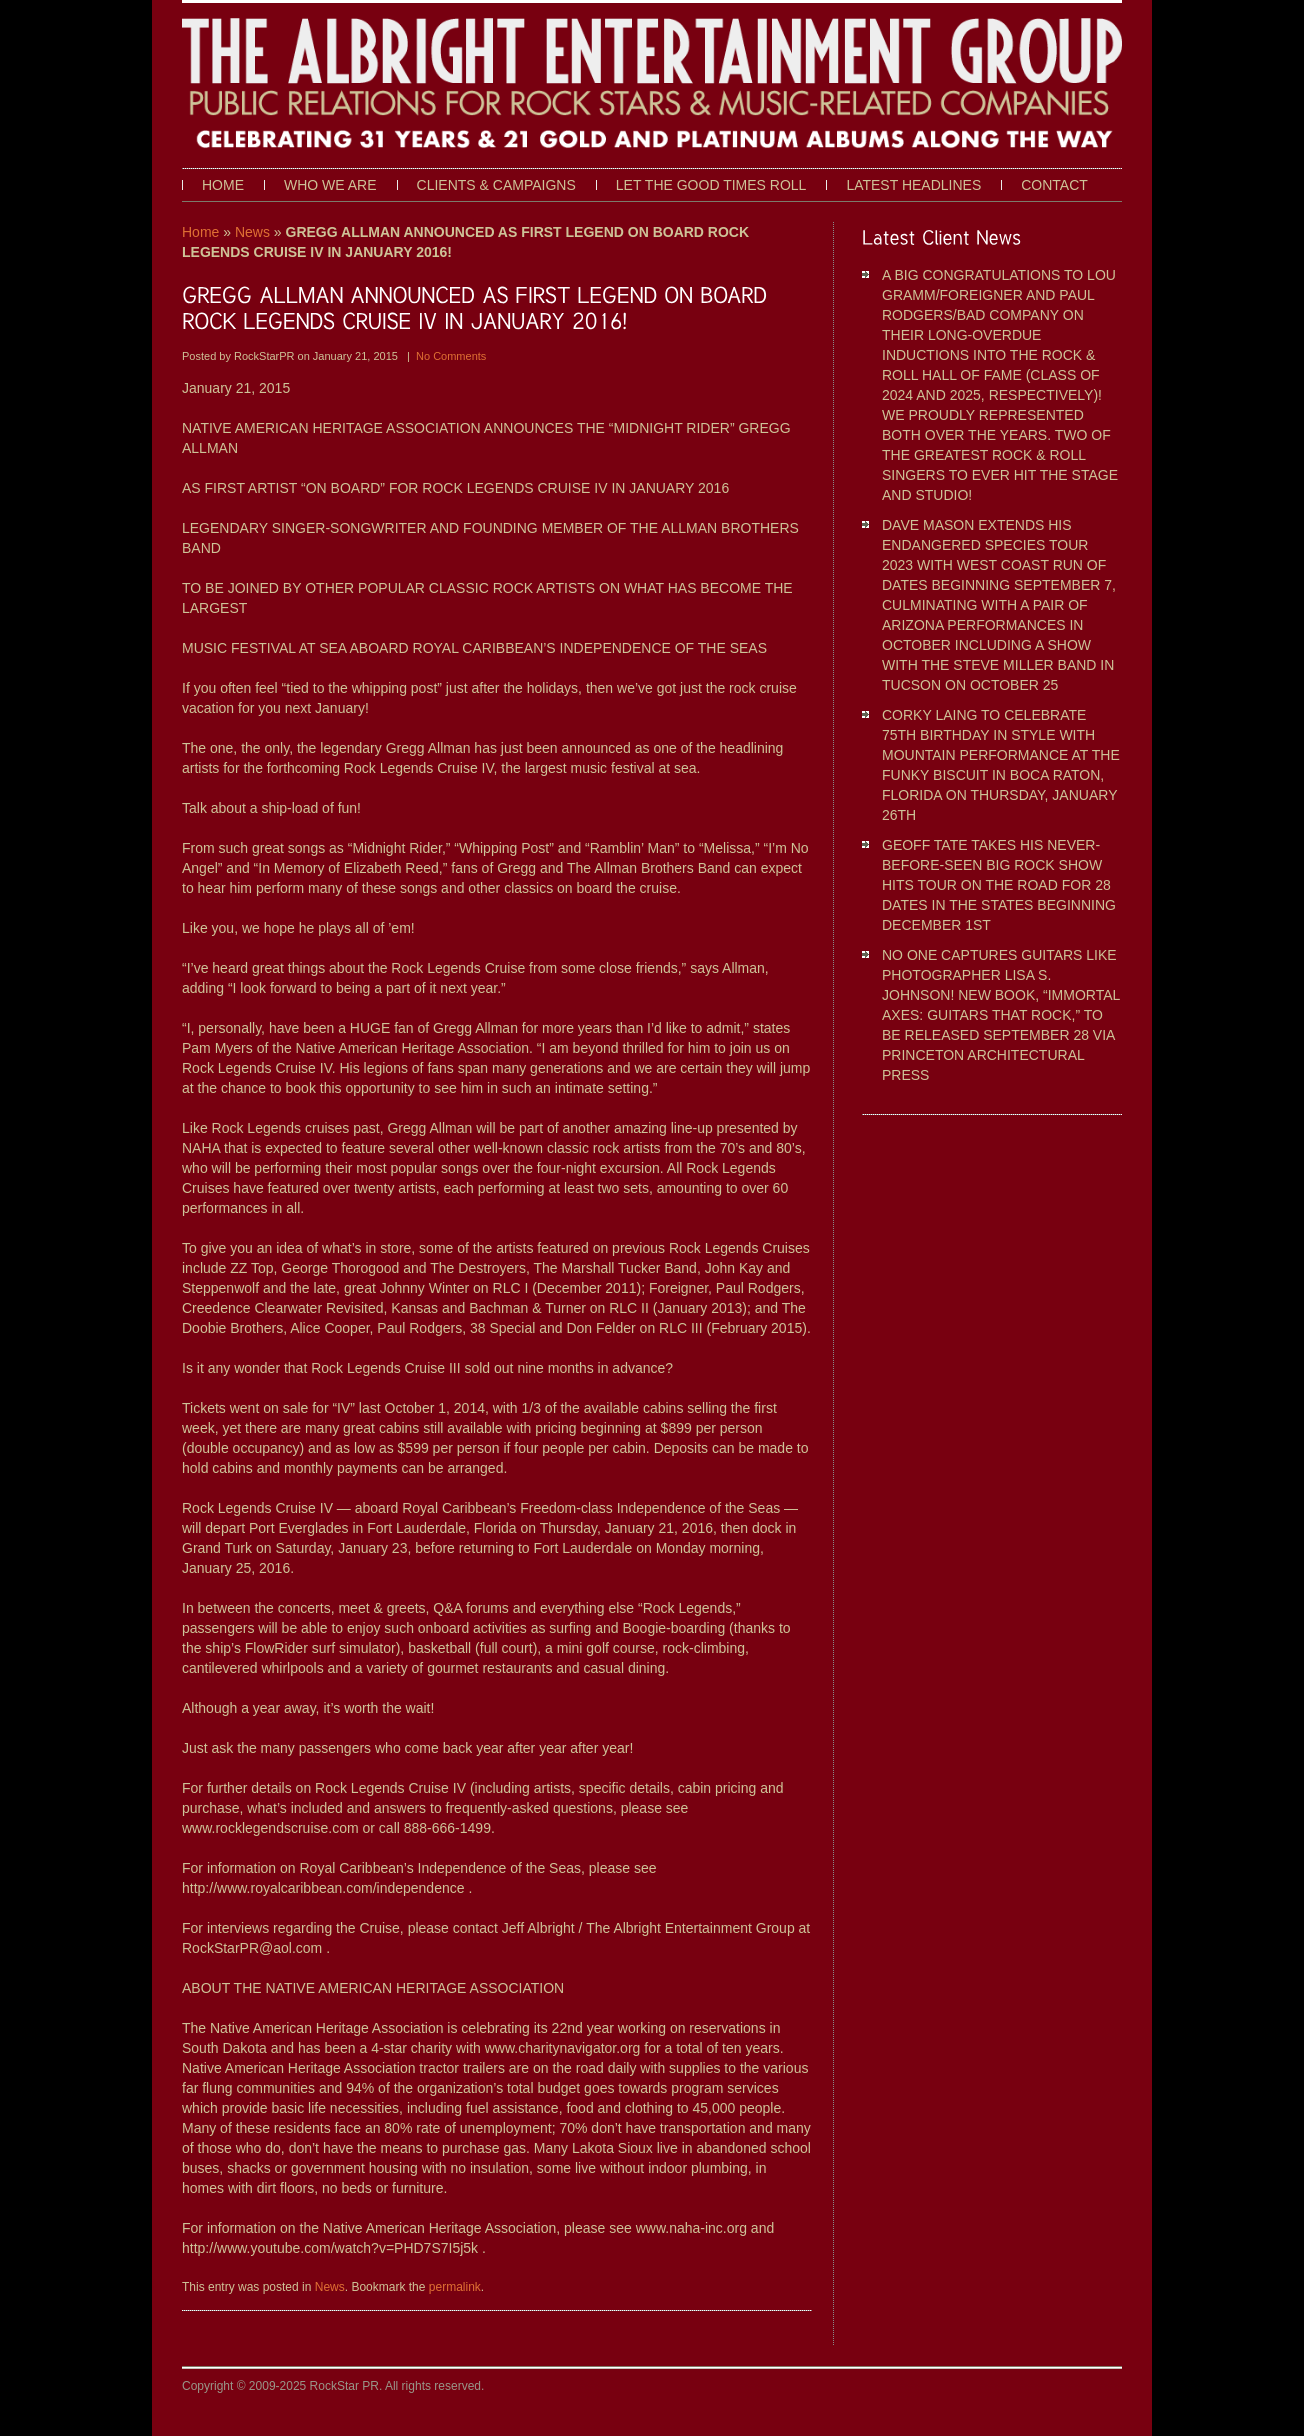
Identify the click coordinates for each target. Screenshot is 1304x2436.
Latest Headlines (913, 185)
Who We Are (330, 185)
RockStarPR (266, 356)
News (252, 232)
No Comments (451, 356)
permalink (455, 2287)
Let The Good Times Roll (711, 185)
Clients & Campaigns (496, 185)
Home (223, 185)
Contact (1054, 185)
